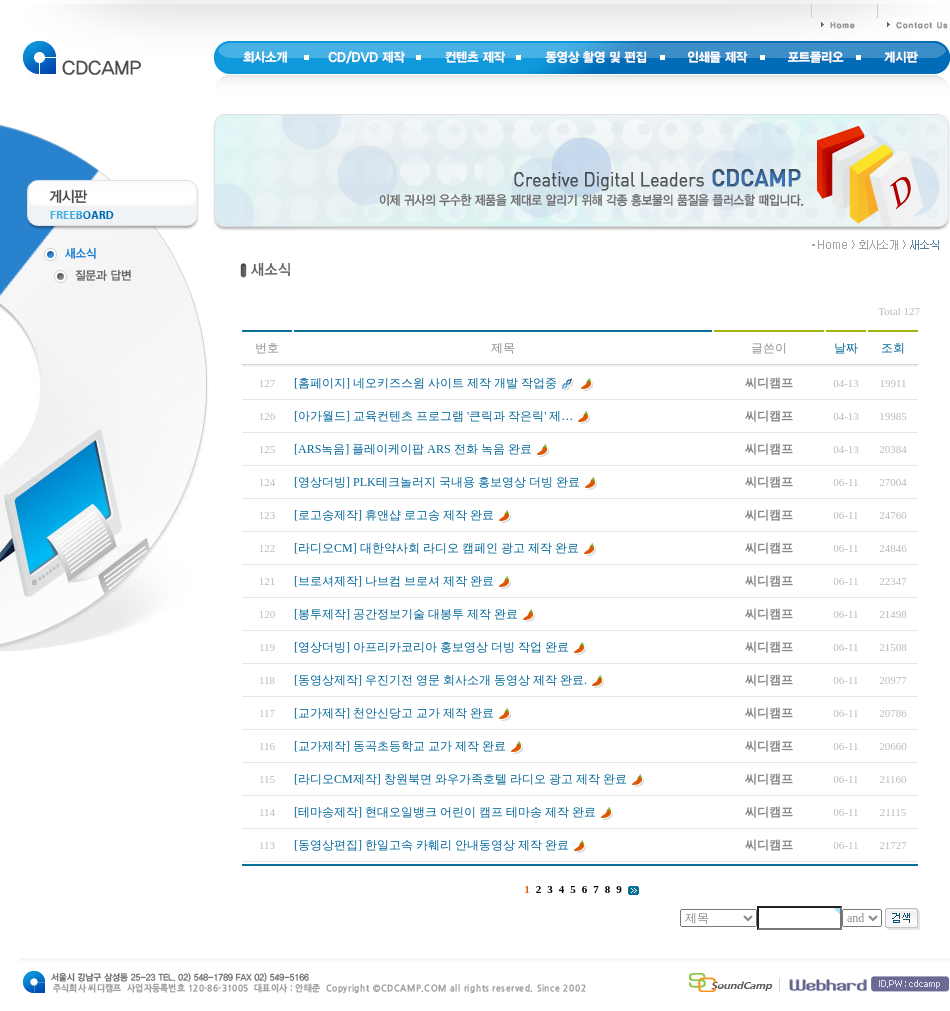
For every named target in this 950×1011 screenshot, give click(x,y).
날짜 (846, 348)
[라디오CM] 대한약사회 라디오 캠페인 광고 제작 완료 (436, 548)
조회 (893, 348)
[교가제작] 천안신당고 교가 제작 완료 (394, 713)
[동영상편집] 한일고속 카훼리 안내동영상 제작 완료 (431, 845)
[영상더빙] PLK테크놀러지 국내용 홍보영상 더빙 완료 (437, 482)
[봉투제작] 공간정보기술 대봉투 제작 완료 (406, 614)
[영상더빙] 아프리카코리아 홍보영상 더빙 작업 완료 (431, 647)
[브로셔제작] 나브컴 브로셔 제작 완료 (394, 581)
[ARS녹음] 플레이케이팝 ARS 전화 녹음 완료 (413, 449)
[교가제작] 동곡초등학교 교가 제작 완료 (400, 746)
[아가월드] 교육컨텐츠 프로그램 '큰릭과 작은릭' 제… (433, 416)
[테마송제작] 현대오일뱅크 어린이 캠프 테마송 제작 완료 (445, 812)
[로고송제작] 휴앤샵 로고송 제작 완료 (394, 515)
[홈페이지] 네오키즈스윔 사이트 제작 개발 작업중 (425, 383)
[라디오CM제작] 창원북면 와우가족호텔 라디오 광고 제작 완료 (460, 779)
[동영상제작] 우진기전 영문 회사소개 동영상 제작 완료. (440, 680)
